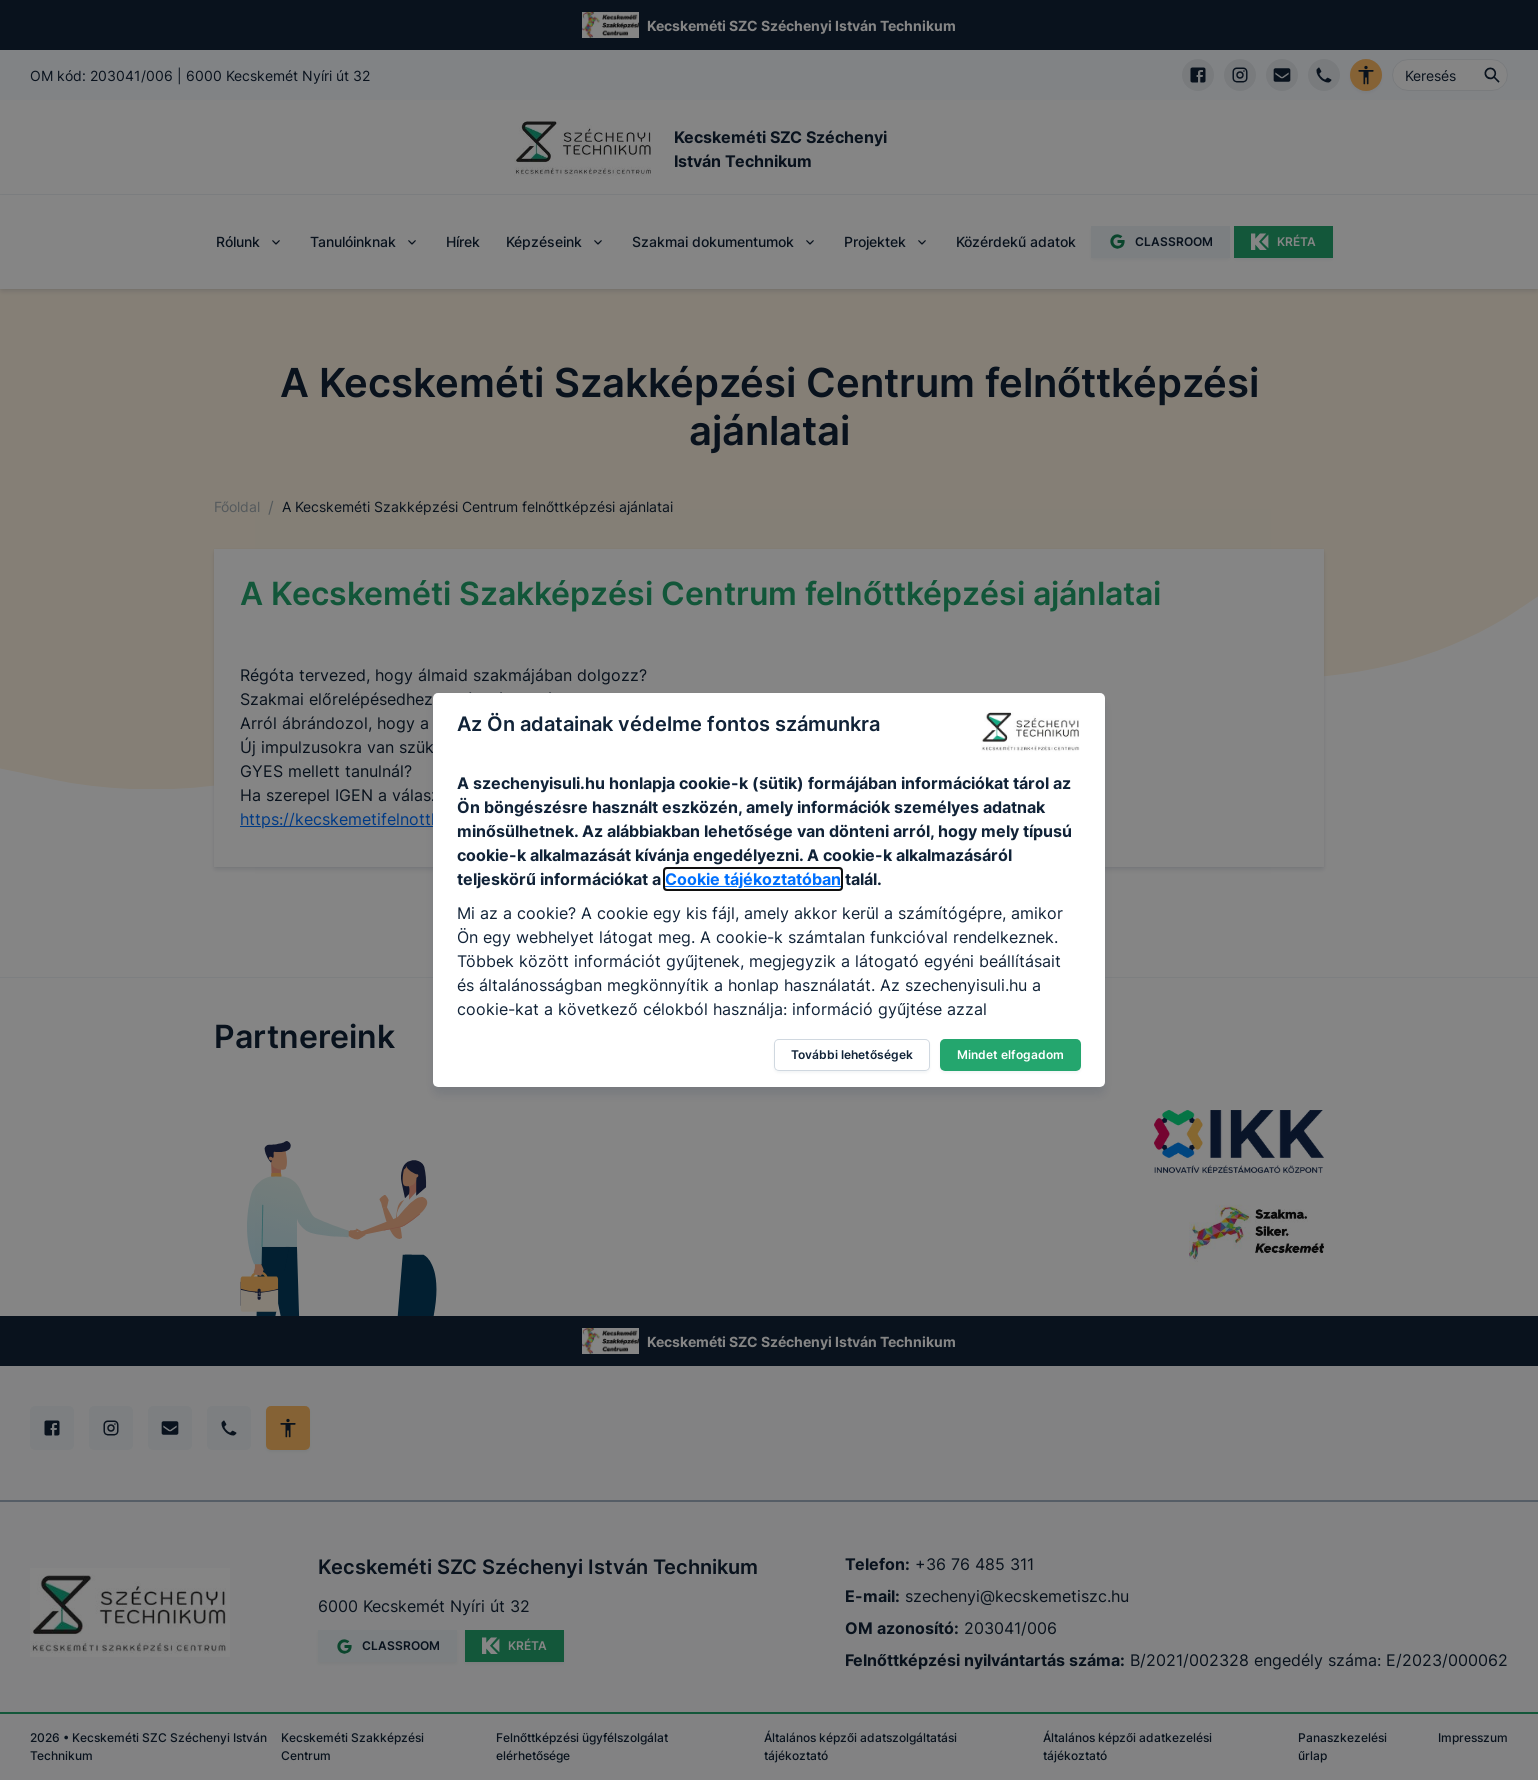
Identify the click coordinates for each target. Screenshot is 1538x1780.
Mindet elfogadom (1010, 1054)
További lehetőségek (852, 1054)
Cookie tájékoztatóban (753, 879)
